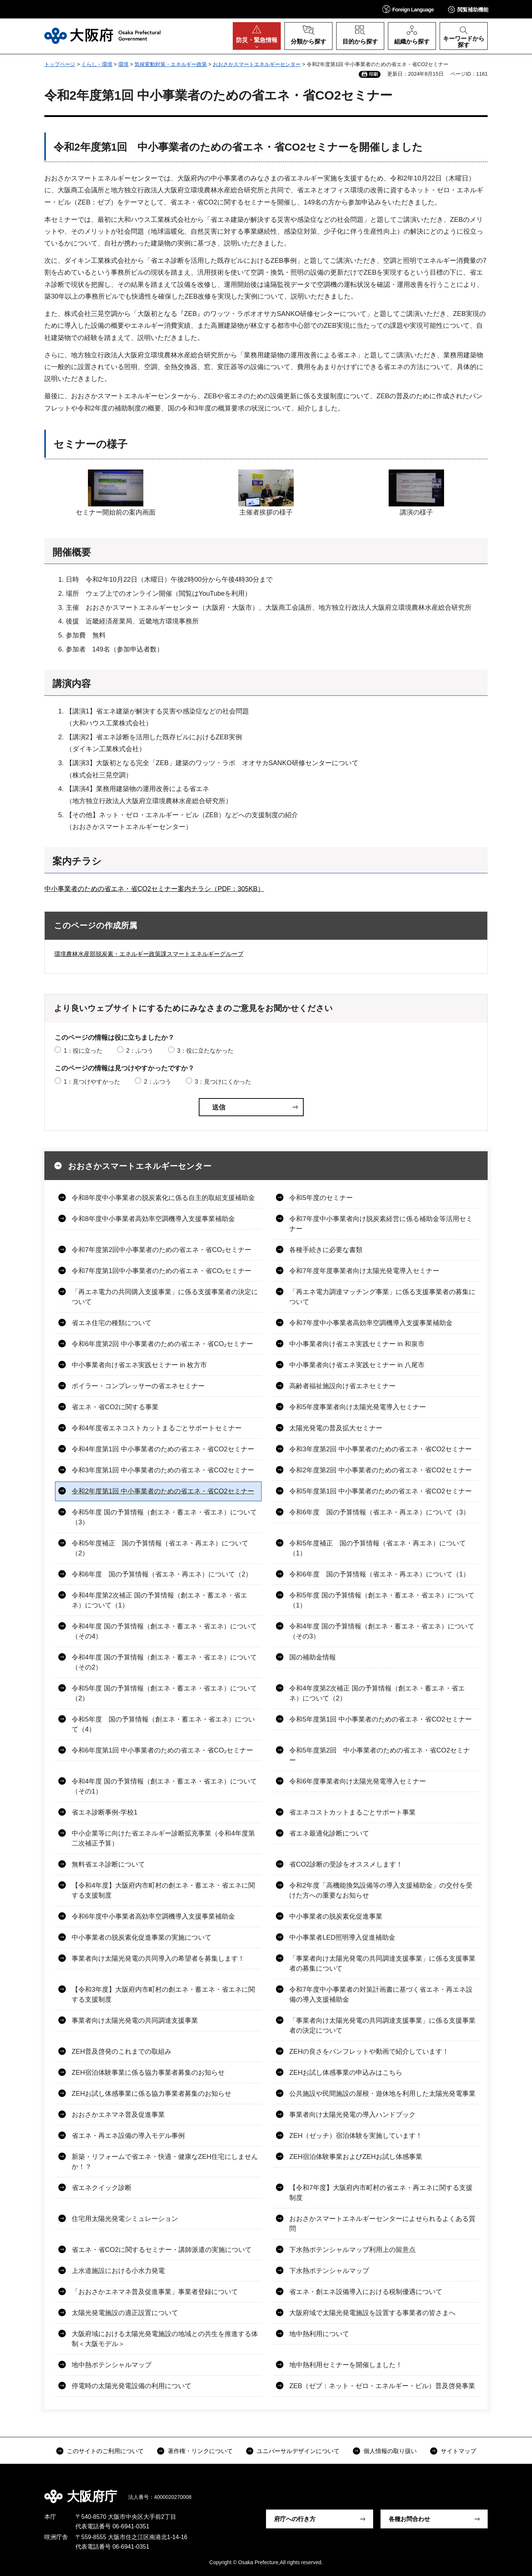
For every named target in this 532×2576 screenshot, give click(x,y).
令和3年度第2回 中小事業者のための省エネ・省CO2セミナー (380, 1449)
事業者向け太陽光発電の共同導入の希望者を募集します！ (158, 1958)
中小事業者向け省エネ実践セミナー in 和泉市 (356, 1344)
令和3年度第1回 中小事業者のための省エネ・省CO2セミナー (163, 1470)
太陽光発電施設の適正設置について (125, 2313)
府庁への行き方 (295, 2519)
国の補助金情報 (312, 1657)
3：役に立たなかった (205, 1051)
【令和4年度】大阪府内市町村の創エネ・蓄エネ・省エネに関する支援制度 (163, 1890)
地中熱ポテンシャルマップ (111, 2365)
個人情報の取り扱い (390, 2451)
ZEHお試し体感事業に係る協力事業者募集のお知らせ (151, 2093)
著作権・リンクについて (200, 2451)
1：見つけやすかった (92, 1082)
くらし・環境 (96, 64)
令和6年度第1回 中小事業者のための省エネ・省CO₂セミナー (162, 1750)
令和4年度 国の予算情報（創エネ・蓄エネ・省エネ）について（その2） (164, 1662)
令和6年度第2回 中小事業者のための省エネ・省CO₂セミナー (162, 1344)
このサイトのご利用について (105, 2451)
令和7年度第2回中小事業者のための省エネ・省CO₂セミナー (161, 1249)
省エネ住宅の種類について (111, 1323)
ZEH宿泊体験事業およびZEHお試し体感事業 (355, 2156)
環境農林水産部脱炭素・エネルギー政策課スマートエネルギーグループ (148, 954)
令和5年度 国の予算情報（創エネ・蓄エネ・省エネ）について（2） (164, 1693)
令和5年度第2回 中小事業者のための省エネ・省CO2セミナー (379, 1755)
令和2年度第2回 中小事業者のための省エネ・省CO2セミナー (380, 1470)
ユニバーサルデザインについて (298, 2451)
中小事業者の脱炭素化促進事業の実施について (141, 1937)
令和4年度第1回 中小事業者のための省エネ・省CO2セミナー (163, 1449)
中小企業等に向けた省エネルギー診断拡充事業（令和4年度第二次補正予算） (163, 1838)
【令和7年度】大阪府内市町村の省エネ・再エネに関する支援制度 (381, 2192)
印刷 (373, 74)
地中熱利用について (319, 2334)
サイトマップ (458, 2451)
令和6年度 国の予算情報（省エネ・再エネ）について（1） (379, 1574)
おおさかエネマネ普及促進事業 (118, 2114)
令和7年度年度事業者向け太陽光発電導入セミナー (364, 1271)
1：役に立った (83, 1051)
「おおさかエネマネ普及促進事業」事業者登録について (155, 2291)
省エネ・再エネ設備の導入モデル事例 (128, 2135)
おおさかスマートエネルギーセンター (257, 64)
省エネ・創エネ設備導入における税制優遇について (365, 2291)
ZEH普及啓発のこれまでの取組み (121, 2051)
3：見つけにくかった (223, 1082)
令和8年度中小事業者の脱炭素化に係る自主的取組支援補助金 (163, 1197)
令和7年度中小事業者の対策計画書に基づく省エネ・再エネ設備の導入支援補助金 (381, 1994)
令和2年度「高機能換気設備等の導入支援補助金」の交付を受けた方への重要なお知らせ (381, 1890)
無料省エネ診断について (108, 1864)
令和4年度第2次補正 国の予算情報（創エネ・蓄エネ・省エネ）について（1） (159, 1600)
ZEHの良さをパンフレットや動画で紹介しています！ (369, 2051)
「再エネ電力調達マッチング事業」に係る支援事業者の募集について (382, 1297)
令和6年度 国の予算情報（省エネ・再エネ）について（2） (162, 1574)
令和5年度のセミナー (321, 1197)
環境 (123, 64)
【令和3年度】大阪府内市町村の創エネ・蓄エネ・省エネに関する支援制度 (163, 1994)
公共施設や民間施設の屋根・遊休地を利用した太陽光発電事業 (382, 2093)
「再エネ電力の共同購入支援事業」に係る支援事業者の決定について (165, 1297)
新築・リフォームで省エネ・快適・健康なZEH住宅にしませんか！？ (165, 2161)
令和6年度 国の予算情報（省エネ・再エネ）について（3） (379, 1512)
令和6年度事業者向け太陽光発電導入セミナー (357, 1781)
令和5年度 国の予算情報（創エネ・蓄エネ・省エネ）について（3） (164, 1517)
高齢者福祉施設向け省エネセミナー (342, 1386)
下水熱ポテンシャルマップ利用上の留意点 (352, 2249)
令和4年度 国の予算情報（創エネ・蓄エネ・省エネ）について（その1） (164, 1786)
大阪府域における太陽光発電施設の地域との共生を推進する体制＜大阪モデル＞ (165, 2339)
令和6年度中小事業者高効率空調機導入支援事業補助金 (153, 1916)
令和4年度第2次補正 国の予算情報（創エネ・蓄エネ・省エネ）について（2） (377, 1693)
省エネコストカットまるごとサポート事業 (352, 1812)
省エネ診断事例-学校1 (104, 1812)
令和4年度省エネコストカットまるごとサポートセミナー (157, 1428)
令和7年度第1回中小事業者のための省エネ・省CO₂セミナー (161, 1271)
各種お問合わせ (409, 2519)
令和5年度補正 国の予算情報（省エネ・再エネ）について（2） (160, 1548)
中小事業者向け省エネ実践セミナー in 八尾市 (356, 1365)
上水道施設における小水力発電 (118, 2270)
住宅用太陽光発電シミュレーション (125, 2218)
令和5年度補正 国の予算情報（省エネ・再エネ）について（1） (377, 1548)
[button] (408, 9)
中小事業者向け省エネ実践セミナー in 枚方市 (139, 1365)
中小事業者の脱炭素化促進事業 (335, 1916)
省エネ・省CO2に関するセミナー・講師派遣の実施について (162, 2249)
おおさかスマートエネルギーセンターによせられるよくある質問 (382, 2223)
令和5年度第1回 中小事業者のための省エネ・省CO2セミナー (380, 1491)
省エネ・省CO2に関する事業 (115, 1407)
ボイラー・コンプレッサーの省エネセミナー (138, 1386)
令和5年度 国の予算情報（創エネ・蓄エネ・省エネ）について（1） (381, 1600)
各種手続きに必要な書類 (325, 1249)
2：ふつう (139, 1051)
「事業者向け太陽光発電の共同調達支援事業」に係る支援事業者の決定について (382, 2025)
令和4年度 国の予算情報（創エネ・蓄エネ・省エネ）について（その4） (164, 1631)
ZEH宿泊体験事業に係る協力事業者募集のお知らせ (148, 2072)
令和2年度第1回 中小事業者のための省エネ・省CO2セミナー (163, 1491)
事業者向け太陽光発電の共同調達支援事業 (135, 2020)
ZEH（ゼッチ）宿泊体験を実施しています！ (355, 2135)
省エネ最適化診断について (329, 1833)
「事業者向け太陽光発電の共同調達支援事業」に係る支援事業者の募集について (382, 1963)
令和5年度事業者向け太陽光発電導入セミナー (357, 1407)
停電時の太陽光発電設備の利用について (131, 2386)
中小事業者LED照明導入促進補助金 (342, 1937)
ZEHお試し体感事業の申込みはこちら (345, 2072)
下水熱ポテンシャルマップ (329, 2270)
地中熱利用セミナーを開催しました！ (345, 2365)
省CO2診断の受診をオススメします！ (346, 1864)
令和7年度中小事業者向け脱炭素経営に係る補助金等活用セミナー (381, 1223)
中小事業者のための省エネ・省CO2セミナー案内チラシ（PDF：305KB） (154, 889)
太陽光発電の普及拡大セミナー (335, 1428)
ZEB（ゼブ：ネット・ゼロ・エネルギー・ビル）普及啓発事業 (382, 2386)
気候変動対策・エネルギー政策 (170, 64)
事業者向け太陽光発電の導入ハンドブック (352, 2114)
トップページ (59, 64)
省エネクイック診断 (102, 2187)
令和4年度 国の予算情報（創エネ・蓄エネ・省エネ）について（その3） (381, 1631)
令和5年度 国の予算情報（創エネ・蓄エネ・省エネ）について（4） (163, 1724)
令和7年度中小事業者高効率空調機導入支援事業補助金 (371, 1323)
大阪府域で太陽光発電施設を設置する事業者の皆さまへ (372, 2313)
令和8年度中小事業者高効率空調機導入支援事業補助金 (153, 1218)
